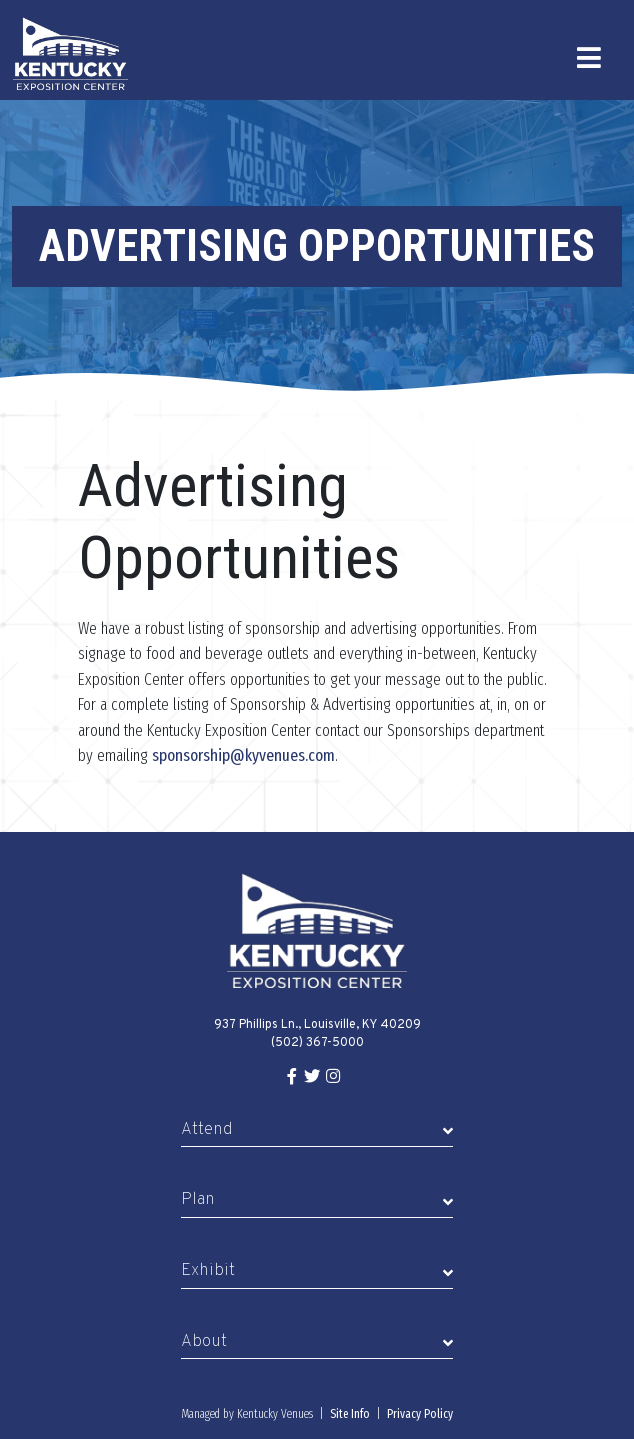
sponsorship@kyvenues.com (243, 755)
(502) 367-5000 (317, 1043)
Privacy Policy (420, 1414)
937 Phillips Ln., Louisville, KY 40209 (317, 1025)
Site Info (350, 1414)
